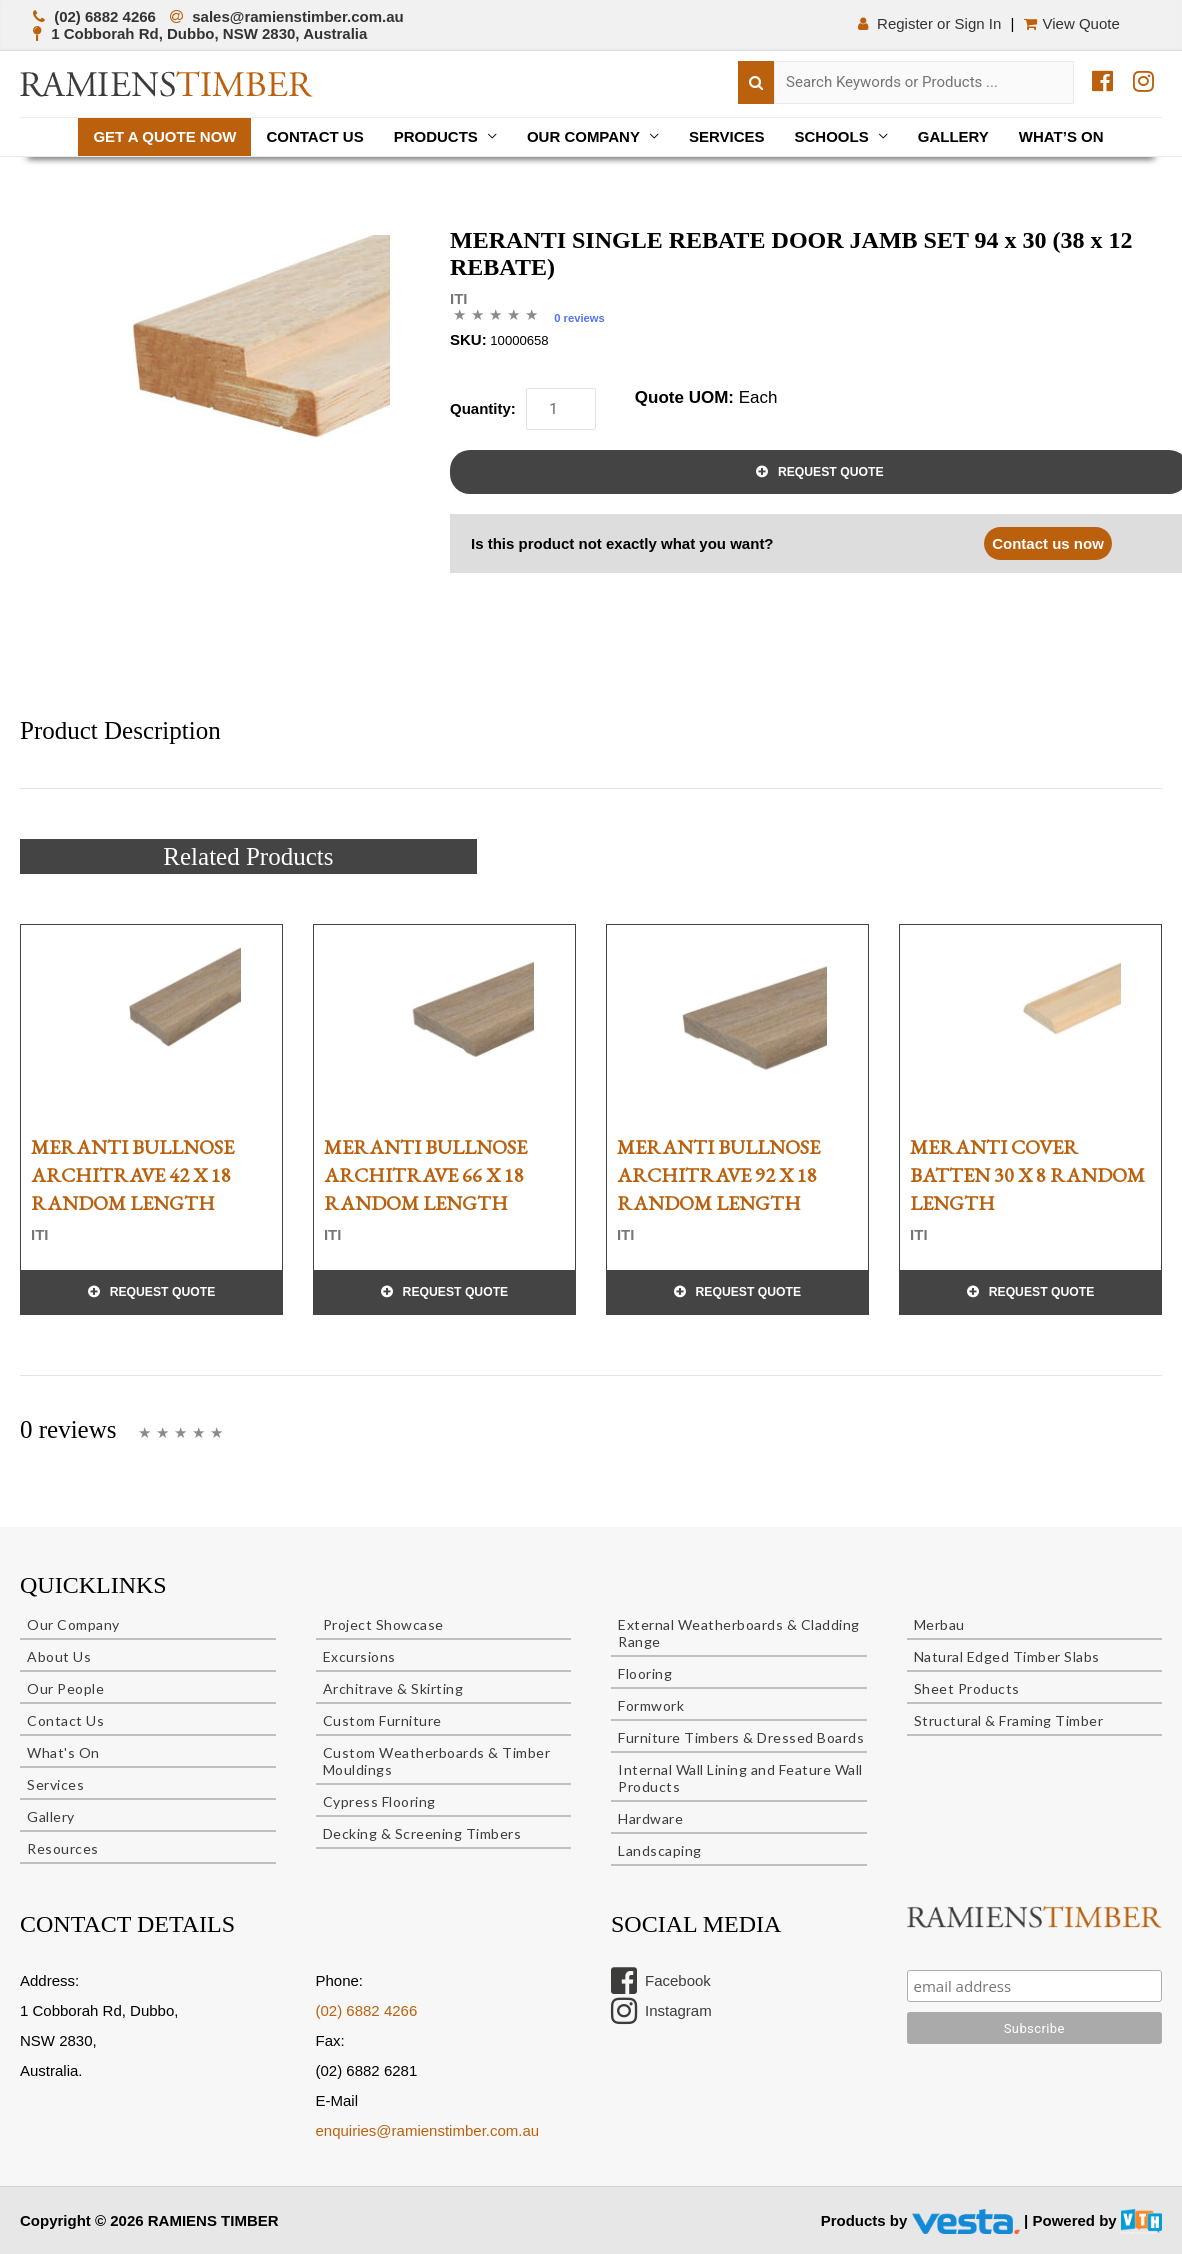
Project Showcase (383, 1624)
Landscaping (660, 1850)
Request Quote (163, 1292)
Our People (65, 1688)
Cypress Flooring (379, 1801)
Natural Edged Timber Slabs (1007, 1656)
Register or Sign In (929, 23)
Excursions (359, 1656)
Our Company (583, 136)
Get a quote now (164, 136)
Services (727, 136)
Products (436, 136)
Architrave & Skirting (393, 1688)
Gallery (953, 136)
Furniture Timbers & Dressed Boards (741, 1737)
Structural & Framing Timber (1009, 1720)
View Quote (1074, 23)
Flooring (645, 1673)
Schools (832, 136)
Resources (63, 1848)
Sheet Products (967, 1688)
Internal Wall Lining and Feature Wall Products (740, 1778)
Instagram (661, 2011)
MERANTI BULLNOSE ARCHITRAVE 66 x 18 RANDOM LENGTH (425, 1175)
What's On (63, 1752)
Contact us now (1048, 543)
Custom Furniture (382, 1720)
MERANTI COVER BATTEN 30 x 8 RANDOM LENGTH (1027, 1175)
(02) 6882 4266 (367, 2010)
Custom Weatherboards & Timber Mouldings (437, 1761)
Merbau (939, 1624)
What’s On (1061, 136)
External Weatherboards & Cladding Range (739, 1633)
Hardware (650, 1818)
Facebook (661, 1981)
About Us (59, 1656)
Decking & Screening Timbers (422, 1833)
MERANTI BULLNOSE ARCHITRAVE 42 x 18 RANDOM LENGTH (132, 1175)
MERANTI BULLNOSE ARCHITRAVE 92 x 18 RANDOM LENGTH (718, 1175)
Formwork (651, 1705)
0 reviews (579, 318)
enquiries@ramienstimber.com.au (428, 2130)
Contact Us (314, 136)
